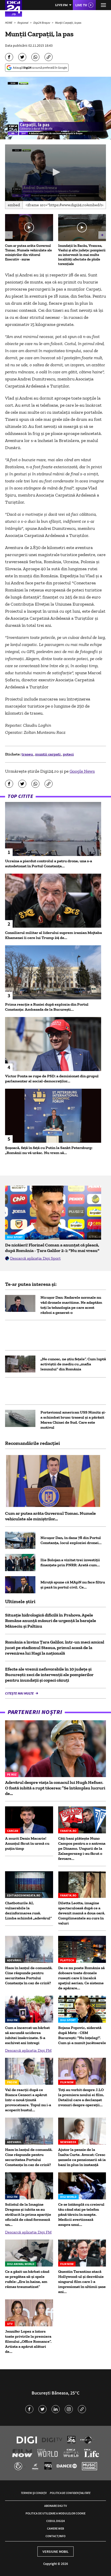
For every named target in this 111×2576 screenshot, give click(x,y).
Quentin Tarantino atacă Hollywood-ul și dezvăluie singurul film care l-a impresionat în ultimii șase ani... (82, 2281)
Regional (23, 22)
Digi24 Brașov (42, 22)
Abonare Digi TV (55, 2506)
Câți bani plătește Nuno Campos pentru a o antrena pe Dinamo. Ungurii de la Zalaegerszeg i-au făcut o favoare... (81, 1848)
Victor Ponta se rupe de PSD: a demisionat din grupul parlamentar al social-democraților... (52, 1078)
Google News (82, 771)
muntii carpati (48, 754)
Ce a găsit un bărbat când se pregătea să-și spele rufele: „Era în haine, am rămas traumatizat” (27, 2279)
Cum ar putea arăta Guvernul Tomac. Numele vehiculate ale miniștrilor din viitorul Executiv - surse (28, 253)
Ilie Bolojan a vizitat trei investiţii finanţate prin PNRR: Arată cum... (70, 1562)
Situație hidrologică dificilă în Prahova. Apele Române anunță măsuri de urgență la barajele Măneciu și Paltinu (50, 1620)
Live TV (81, 5)
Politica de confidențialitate (70, 2493)
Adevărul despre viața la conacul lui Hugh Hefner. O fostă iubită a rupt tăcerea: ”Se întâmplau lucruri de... (55, 1788)
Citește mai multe (19, 1693)
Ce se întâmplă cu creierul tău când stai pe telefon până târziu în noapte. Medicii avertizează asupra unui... (81, 2214)
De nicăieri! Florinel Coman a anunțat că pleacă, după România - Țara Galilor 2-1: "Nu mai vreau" (52, 1247)
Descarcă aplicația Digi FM (28, 2050)
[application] (55, 172)
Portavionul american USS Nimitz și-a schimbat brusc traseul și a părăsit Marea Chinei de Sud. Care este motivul (73, 1420)
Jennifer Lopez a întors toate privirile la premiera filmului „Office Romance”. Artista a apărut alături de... (28, 2341)
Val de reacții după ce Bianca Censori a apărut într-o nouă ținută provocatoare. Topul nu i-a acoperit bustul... (28, 2099)
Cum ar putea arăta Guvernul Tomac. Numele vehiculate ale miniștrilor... (50, 1516)
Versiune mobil (55, 2551)
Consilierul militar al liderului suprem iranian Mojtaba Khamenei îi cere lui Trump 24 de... (53, 935)
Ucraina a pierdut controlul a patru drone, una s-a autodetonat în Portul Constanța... (48, 863)
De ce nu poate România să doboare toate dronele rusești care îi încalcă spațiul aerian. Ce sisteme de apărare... (81, 1977)
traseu (27, 754)
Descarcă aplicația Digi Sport (35, 1258)
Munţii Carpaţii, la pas (68, 22)
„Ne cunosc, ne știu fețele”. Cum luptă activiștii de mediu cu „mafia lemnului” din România (73, 1364)
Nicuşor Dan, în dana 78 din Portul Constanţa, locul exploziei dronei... (71, 1540)
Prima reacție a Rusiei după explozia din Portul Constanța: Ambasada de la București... (46, 1007)
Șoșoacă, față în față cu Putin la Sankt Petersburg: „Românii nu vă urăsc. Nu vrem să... (49, 1150)
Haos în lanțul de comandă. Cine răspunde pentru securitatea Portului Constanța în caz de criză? (29, 1975)
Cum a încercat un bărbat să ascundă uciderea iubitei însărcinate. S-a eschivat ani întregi (27, 2035)
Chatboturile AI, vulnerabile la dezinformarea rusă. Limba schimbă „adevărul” (28, 1910)
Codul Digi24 (55, 2521)
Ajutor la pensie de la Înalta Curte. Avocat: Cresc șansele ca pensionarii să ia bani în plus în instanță (82, 2157)
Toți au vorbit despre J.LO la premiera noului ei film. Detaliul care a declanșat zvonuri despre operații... (81, 2097)
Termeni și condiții (34, 2493)
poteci (68, 754)
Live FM (61, 5)
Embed (14, 204)
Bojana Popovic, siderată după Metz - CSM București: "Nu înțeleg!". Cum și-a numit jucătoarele (82, 2035)
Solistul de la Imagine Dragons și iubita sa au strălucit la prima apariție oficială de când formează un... (28, 2214)
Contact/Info (55, 2536)
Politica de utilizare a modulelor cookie (55, 2513)
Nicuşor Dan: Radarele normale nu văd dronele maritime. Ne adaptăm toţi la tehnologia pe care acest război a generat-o (71, 1305)
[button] (55, 172)
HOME (9, 22)
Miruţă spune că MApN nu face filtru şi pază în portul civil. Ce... (72, 1585)
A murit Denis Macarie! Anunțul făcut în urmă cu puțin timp (27, 1843)
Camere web (55, 2528)
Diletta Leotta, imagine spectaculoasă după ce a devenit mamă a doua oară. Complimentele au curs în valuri (81, 1913)
